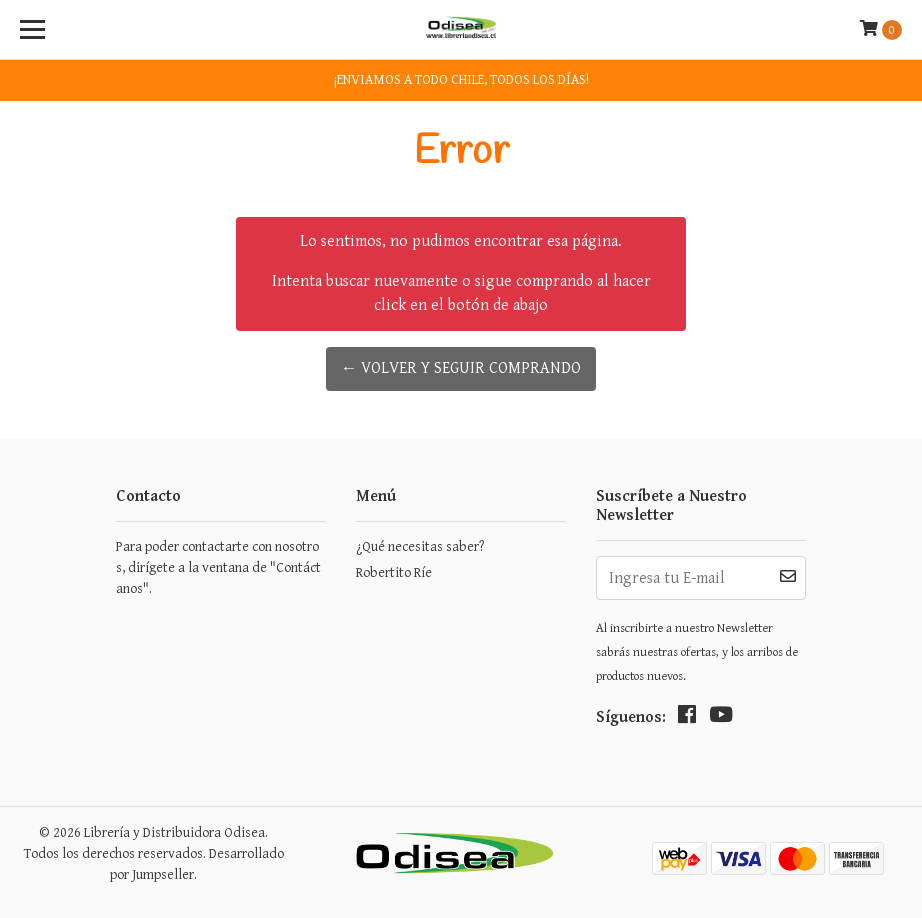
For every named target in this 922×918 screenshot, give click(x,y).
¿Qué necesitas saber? (420, 547)
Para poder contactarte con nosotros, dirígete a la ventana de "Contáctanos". (218, 568)
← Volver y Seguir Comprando (461, 368)
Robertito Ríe (394, 573)
